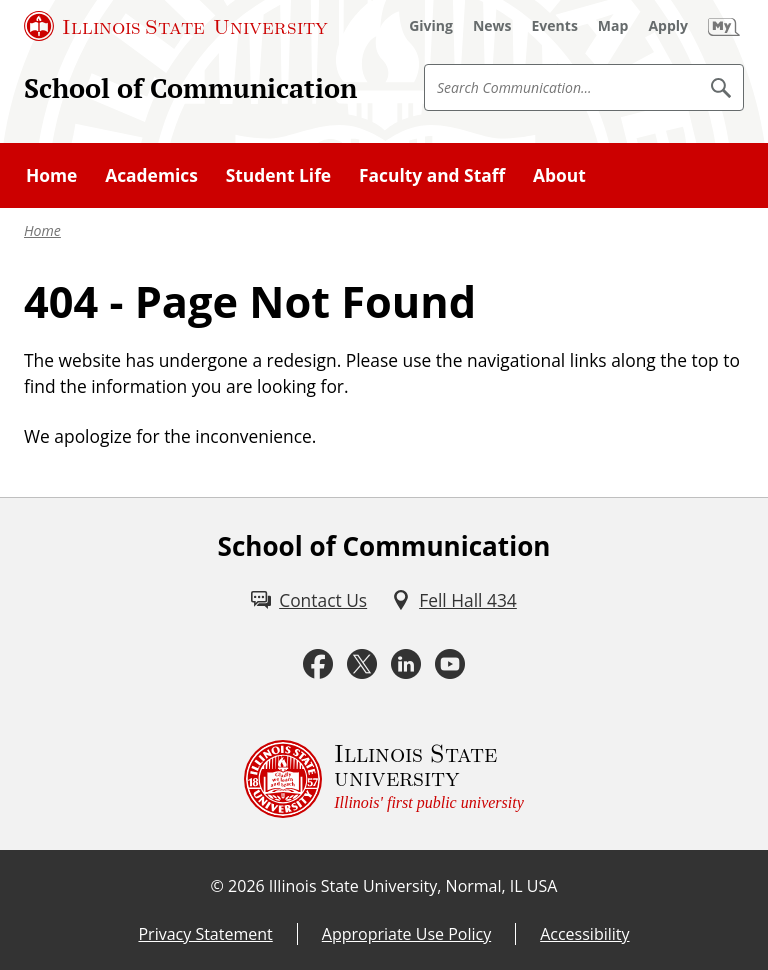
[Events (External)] (555, 26)
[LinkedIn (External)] (406, 664)
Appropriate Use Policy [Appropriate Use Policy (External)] (406, 934)
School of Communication (190, 88)
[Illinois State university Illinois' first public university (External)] (384, 779)
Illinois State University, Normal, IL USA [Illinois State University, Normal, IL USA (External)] (413, 886)
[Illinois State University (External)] (176, 26)
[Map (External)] (613, 26)
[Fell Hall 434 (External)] (454, 600)
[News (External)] (492, 26)
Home (42, 230)
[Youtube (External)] (450, 664)
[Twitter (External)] (362, 664)
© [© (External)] (217, 886)
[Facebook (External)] (318, 664)
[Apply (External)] (668, 26)
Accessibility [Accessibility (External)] (584, 934)
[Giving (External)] (431, 26)
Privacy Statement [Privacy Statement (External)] (205, 934)
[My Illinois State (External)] (724, 26)
